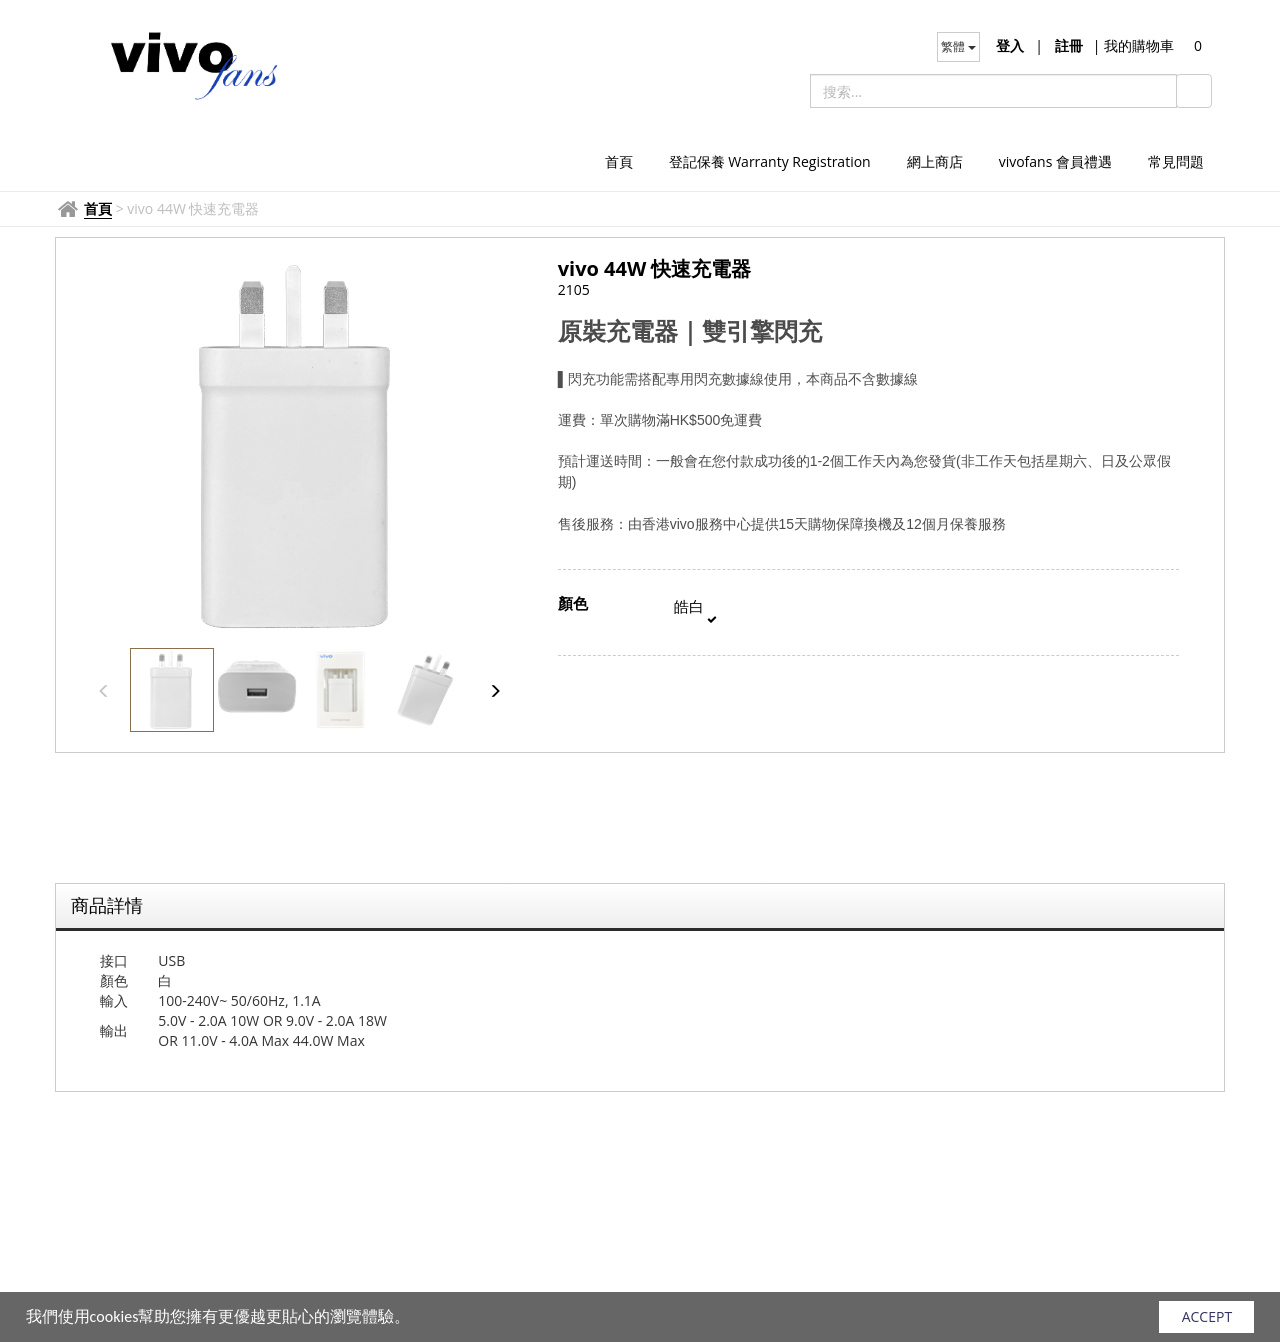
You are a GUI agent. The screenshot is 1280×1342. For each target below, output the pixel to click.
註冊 (1069, 45)
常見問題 (1176, 161)
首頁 (619, 161)
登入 (1010, 45)
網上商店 (935, 161)
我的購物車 (1133, 45)
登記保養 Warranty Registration (770, 161)
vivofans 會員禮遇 (1055, 161)
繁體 (958, 46)
